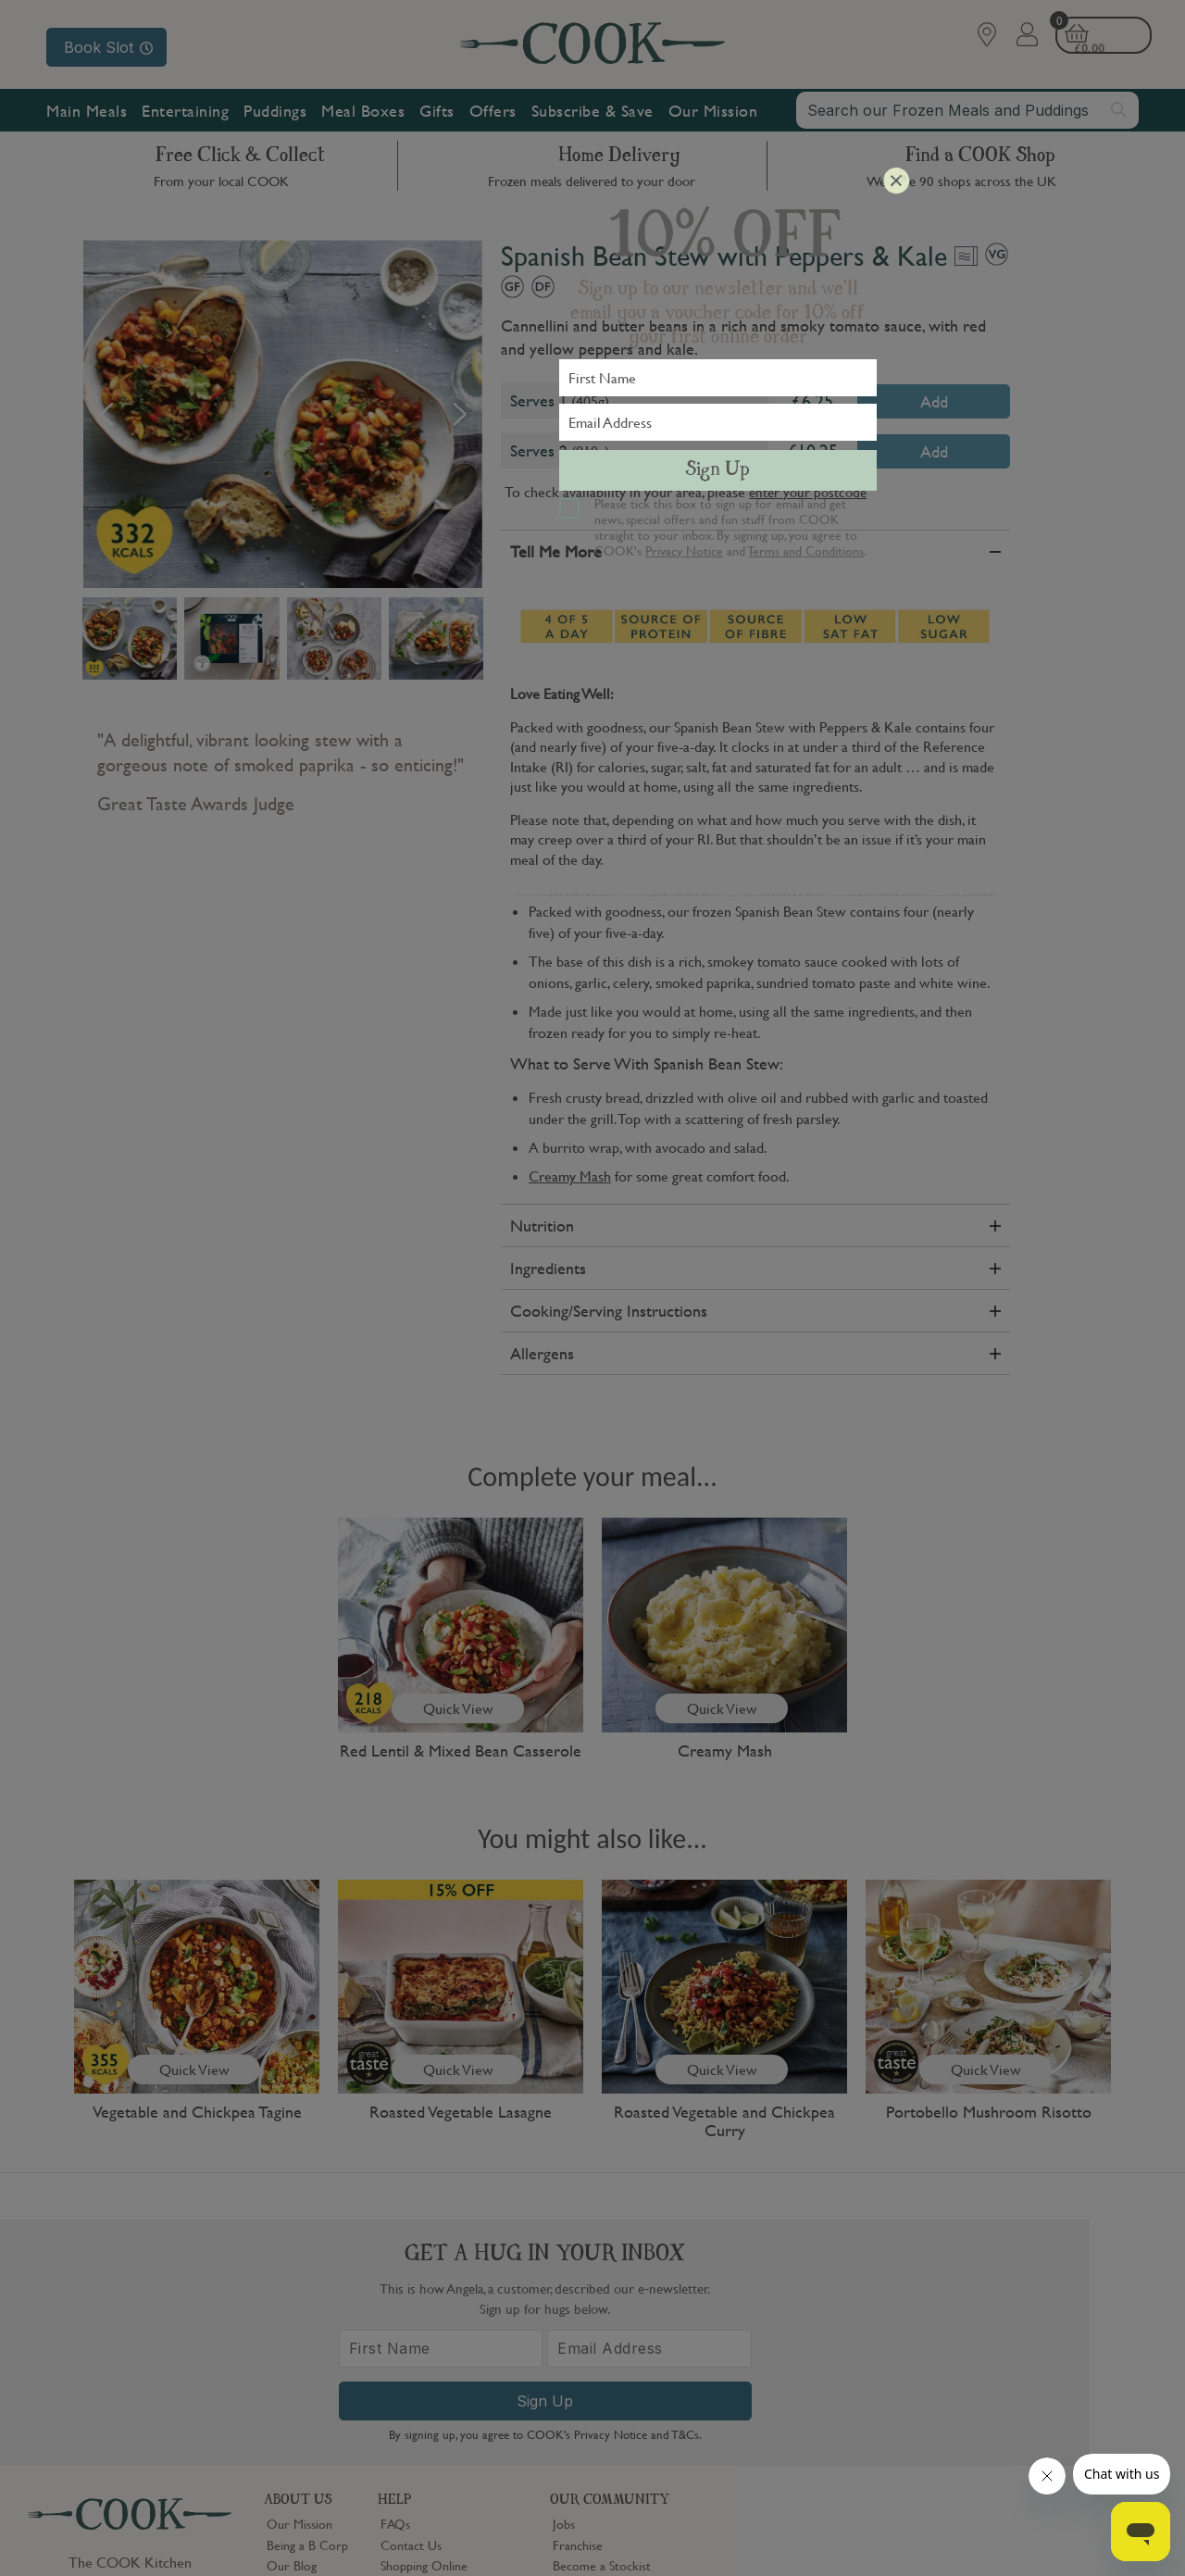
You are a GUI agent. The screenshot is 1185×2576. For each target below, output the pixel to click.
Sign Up (717, 470)
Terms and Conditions (806, 550)
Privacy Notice (684, 550)
